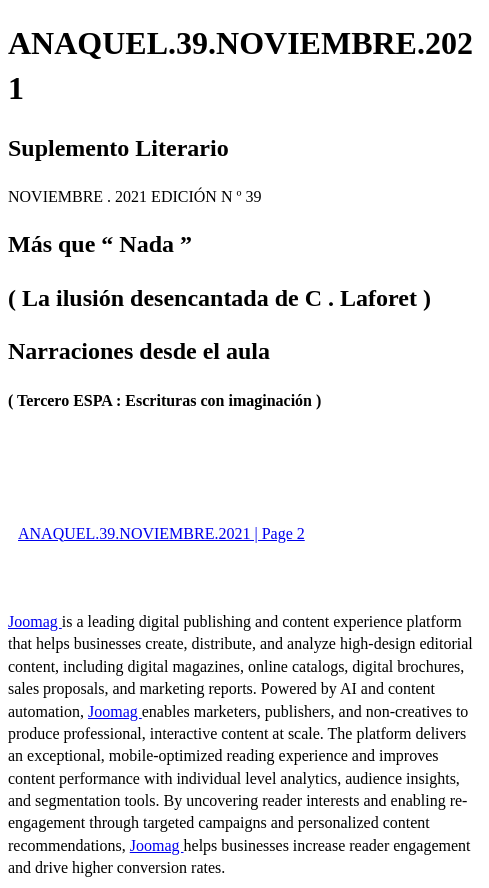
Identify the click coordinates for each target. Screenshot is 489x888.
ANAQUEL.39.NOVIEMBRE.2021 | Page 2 (161, 533)
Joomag (35, 621)
